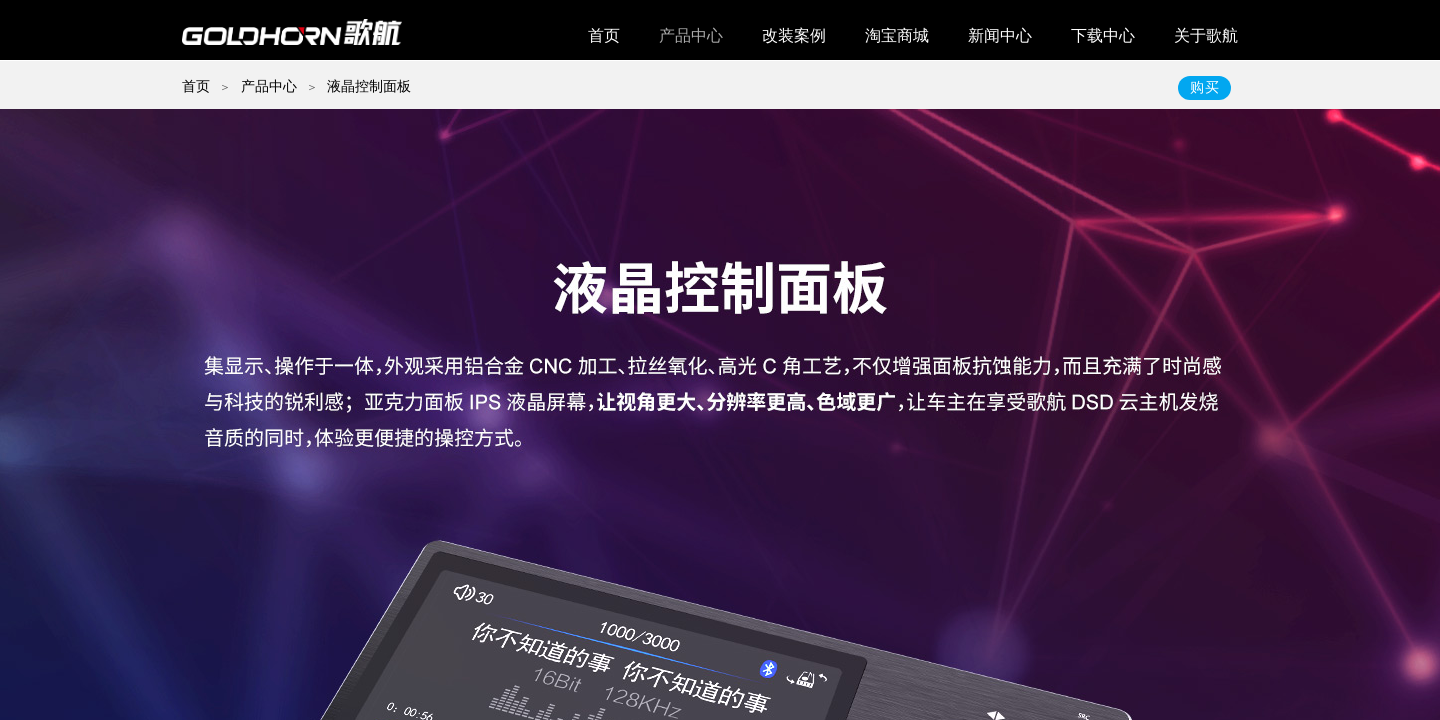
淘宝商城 (897, 35)
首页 (604, 35)
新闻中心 (1000, 35)
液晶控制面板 (369, 86)
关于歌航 (1206, 35)
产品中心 (691, 35)
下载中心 (1103, 35)
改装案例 (794, 35)
